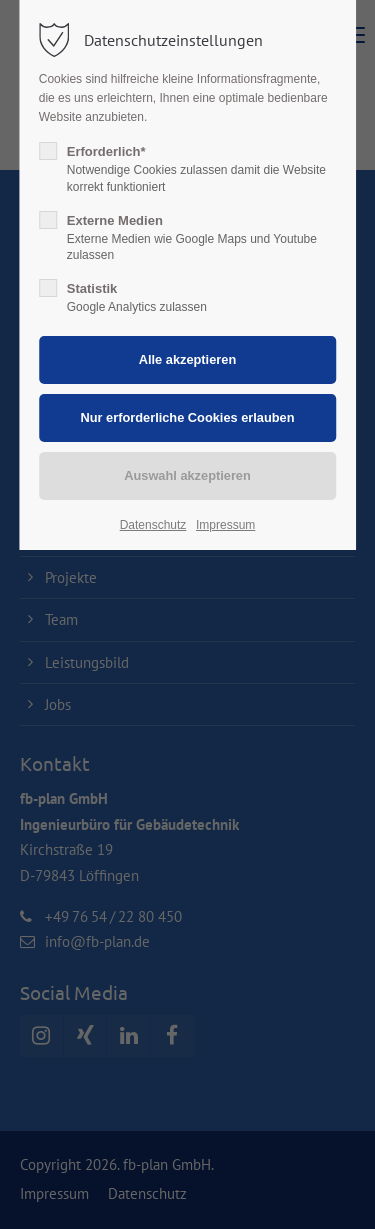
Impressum (225, 525)
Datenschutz (153, 525)
